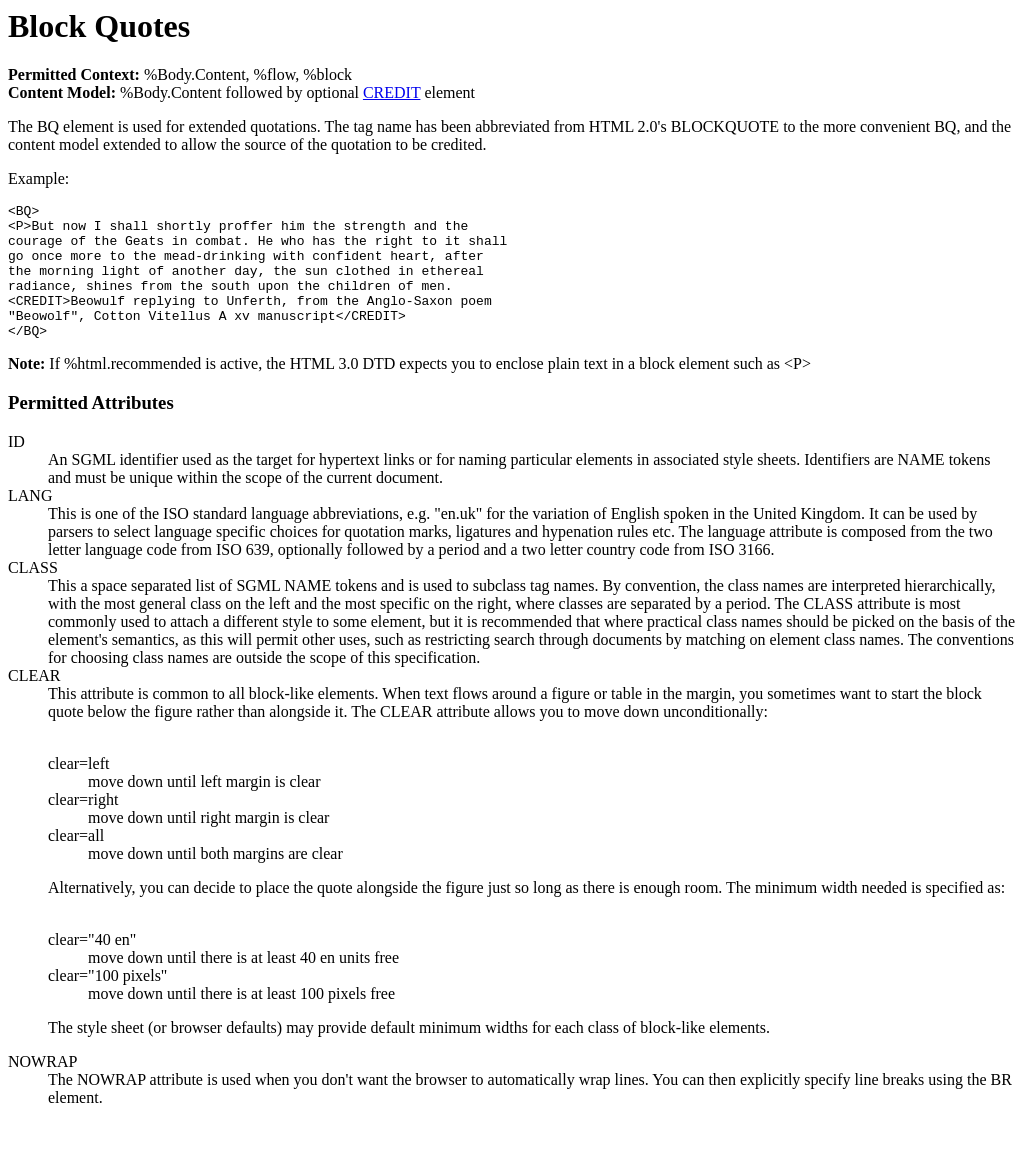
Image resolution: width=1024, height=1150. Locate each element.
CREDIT (391, 92)
